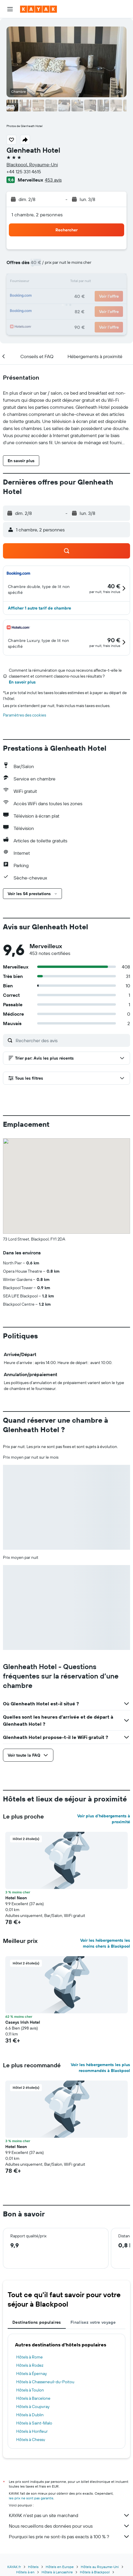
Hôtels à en (25, 2572)
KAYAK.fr (14, 2567)
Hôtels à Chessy (30, 2439)
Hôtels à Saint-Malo (34, 2423)
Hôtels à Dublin (30, 2414)
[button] (10, 9)
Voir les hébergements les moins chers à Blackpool (105, 1943)
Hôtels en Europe (60, 2567)
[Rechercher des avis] (71, 1040)
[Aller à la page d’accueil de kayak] (38, 9)
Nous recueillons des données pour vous (69, 2525)
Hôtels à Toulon (30, 2390)
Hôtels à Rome (29, 2357)
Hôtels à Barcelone (33, 2398)
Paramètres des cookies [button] (24, 715)
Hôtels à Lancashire (57, 2572)
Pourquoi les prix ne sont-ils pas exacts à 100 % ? (69, 2536)
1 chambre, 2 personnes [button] (37, 215)
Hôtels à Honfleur (32, 2431)
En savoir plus (22, 682)
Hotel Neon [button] (16, 1897)
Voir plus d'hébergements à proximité (103, 1818)
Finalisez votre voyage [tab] (93, 2322)
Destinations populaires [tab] (36, 2322)
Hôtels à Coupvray (33, 2406)
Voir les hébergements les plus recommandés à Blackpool (100, 2067)
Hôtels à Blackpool (95, 2572)
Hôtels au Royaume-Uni (100, 2567)
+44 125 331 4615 (23, 171)
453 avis (53, 180)
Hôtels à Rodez (29, 2365)
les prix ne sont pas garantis (31, 2498)
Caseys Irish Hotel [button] (22, 2022)
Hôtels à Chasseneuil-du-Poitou (45, 2381)
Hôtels (33, 2567)
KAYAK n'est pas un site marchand (69, 2515)
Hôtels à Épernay (31, 2373)
